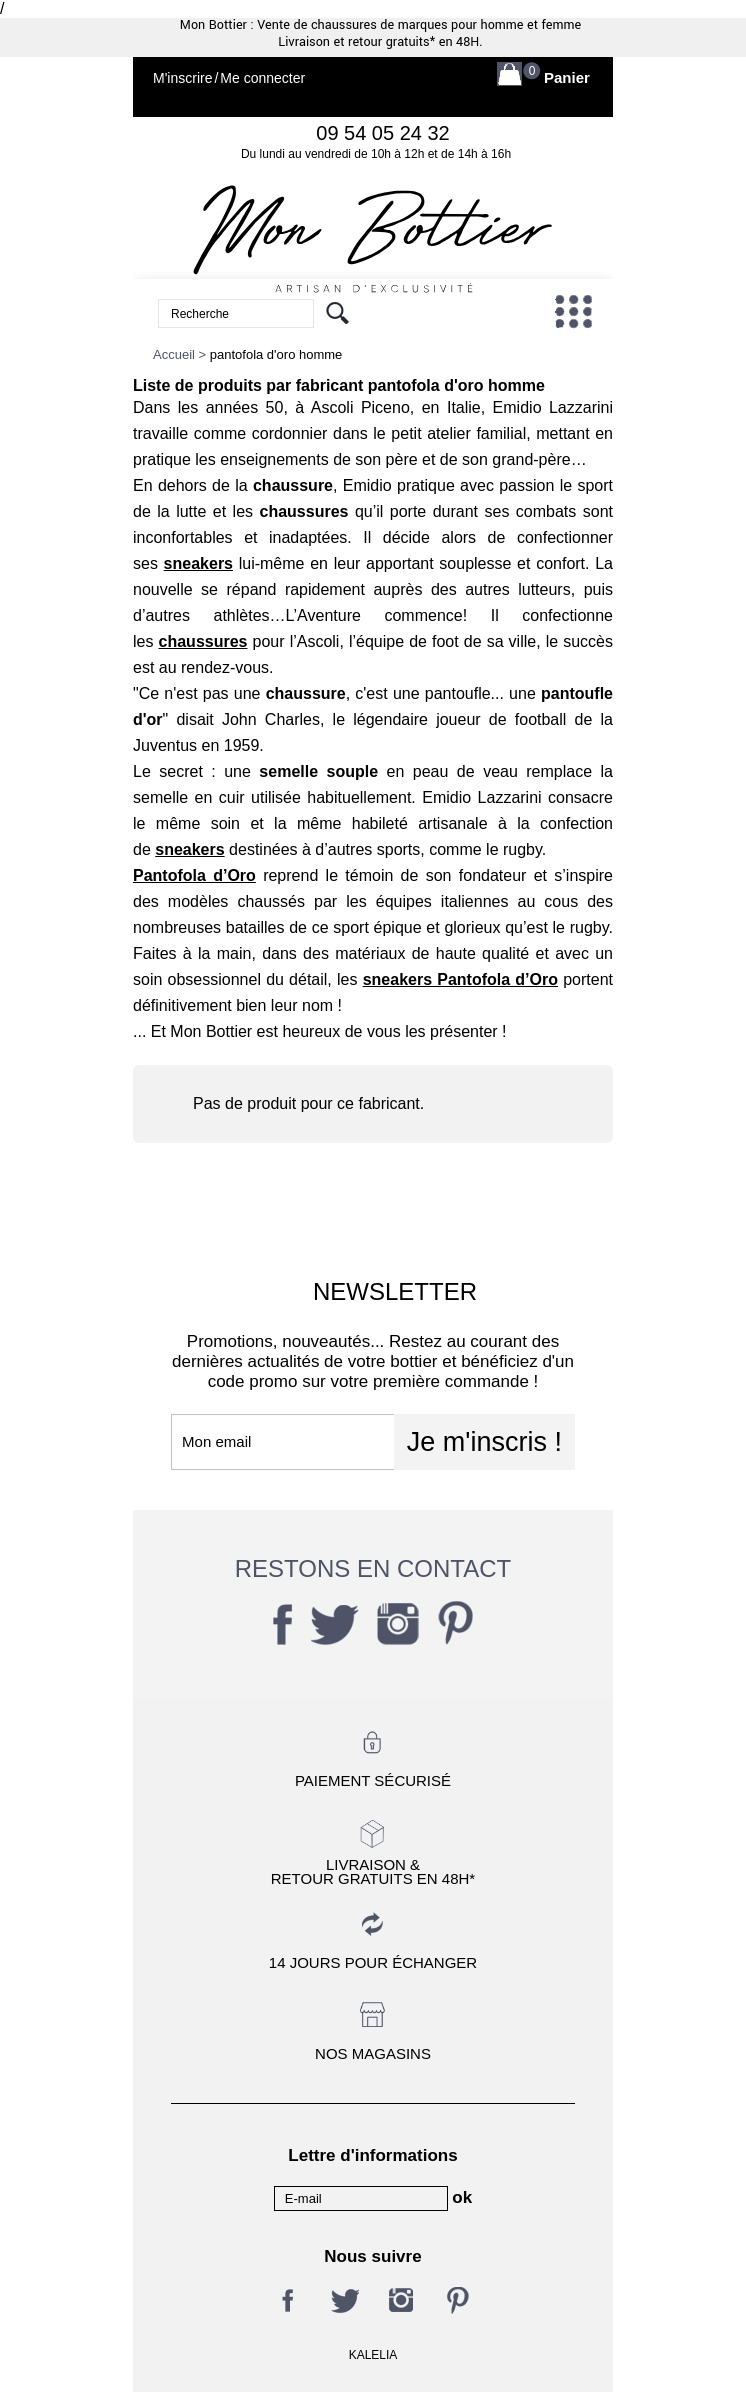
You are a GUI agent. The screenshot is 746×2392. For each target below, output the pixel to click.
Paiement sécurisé (373, 1780)
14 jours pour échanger (373, 1962)
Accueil (174, 354)
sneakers (198, 563)
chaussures (203, 641)
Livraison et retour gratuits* (356, 42)
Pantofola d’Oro (194, 875)
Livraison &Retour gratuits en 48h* (373, 1871)
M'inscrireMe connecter (229, 78)
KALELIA (373, 2355)
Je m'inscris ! (484, 1442)
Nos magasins (373, 2053)
